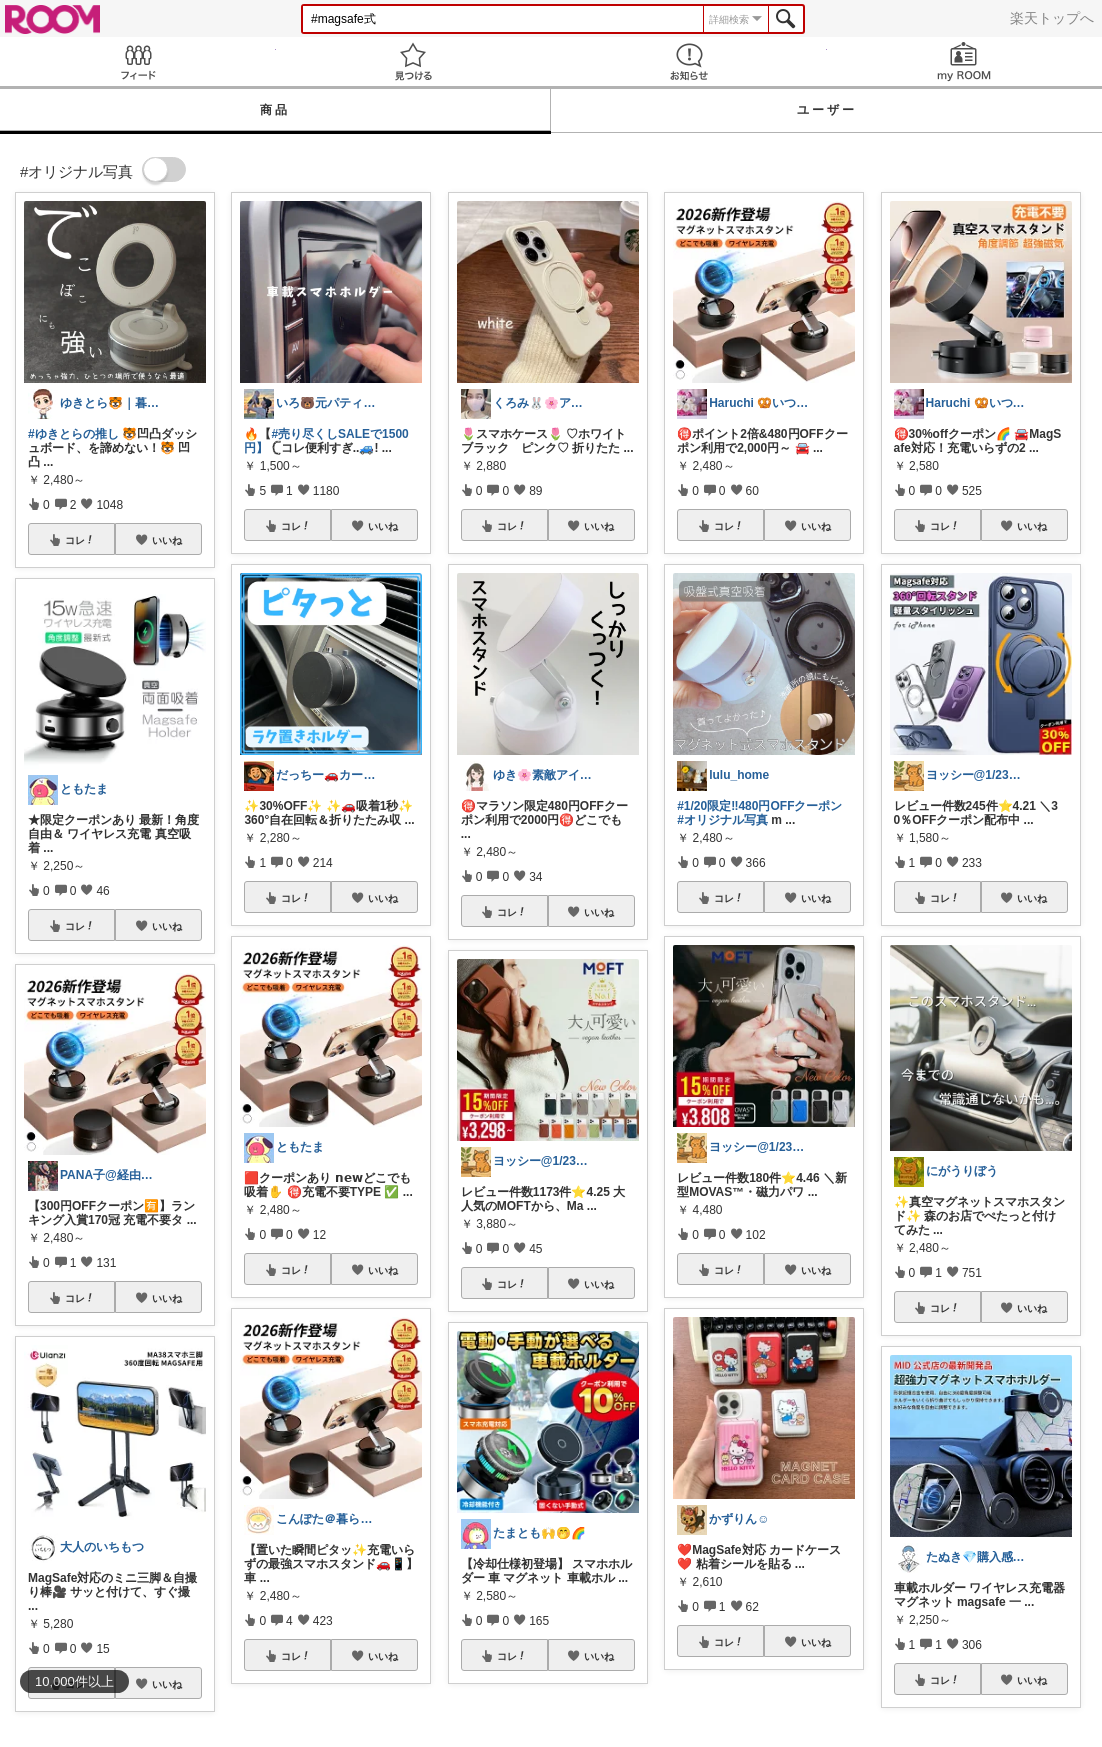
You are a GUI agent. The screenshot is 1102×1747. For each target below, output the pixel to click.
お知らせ (689, 61)
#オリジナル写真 (722, 820)
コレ (80, 540)
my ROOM (965, 61)
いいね (167, 540)
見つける (414, 61)
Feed (138, 61)
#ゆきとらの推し (73, 434)
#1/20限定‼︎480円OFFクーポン (759, 806)
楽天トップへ (1052, 18)
